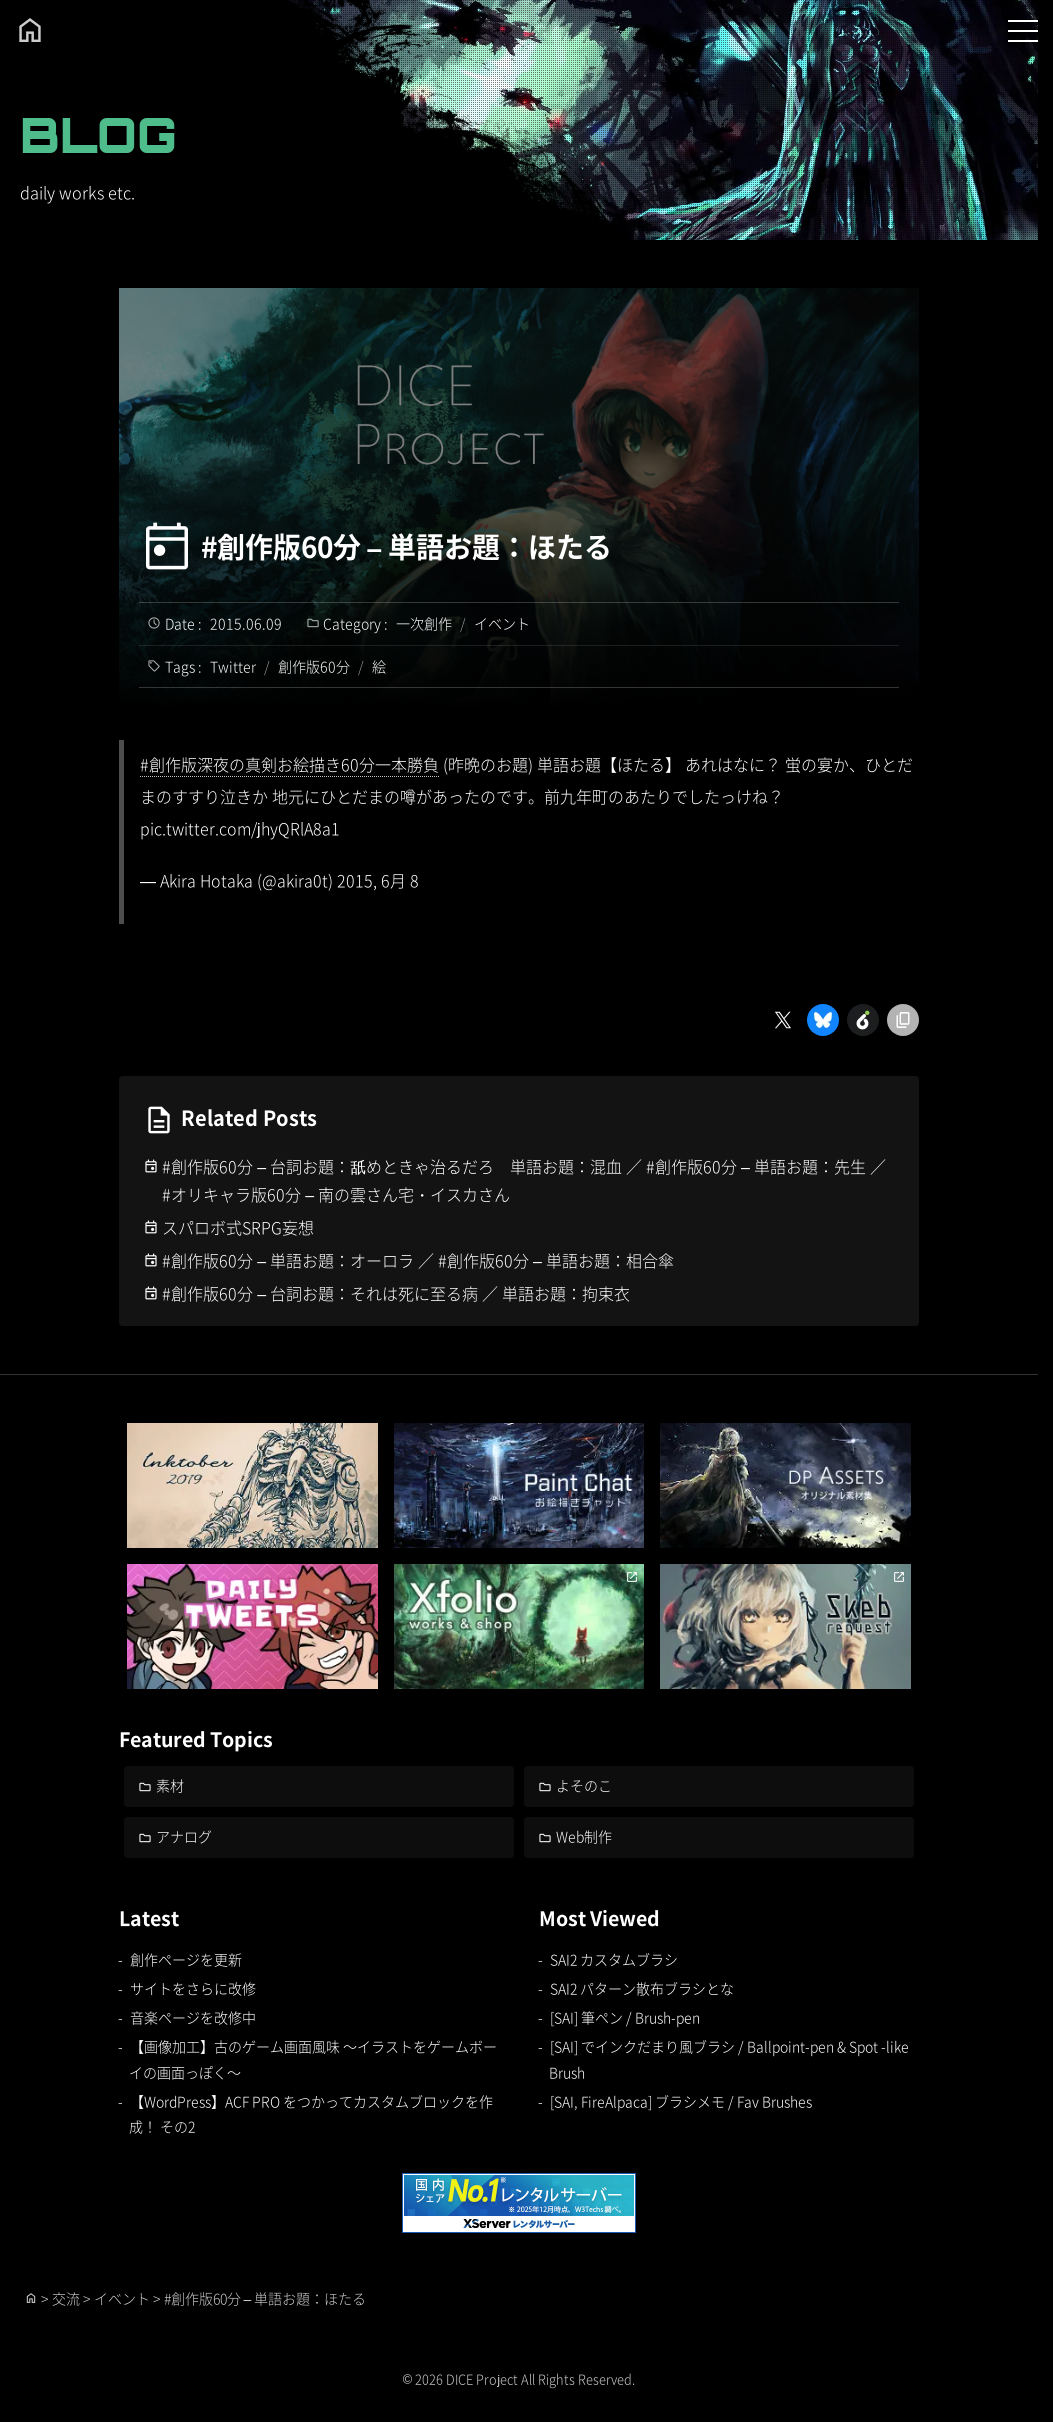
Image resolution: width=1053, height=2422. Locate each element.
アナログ (184, 1836)
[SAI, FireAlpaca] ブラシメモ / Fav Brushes (681, 2101)
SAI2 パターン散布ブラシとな (642, 1988)
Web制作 (584, 1836)
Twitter (233, 666)
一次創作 (424, 623)
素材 (170, 1785)
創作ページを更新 (186, 1959)
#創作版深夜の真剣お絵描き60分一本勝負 (289, 764)
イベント (502, 623)
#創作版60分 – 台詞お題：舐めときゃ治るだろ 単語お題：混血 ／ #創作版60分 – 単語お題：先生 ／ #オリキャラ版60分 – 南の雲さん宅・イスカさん (524, 1180)
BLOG (98, 134)
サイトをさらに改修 (193, 1988)
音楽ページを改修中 (193, 2017)
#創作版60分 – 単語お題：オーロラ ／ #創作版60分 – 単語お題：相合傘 (418, 1260)
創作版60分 (314, 666)
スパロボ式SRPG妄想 (238, 1227)
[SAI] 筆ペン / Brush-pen (625, 2017)
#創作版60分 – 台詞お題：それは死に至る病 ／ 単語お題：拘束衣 (396, 1293)
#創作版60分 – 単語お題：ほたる (407, 546)
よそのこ (584, 1785)
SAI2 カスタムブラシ (614, 1959)
